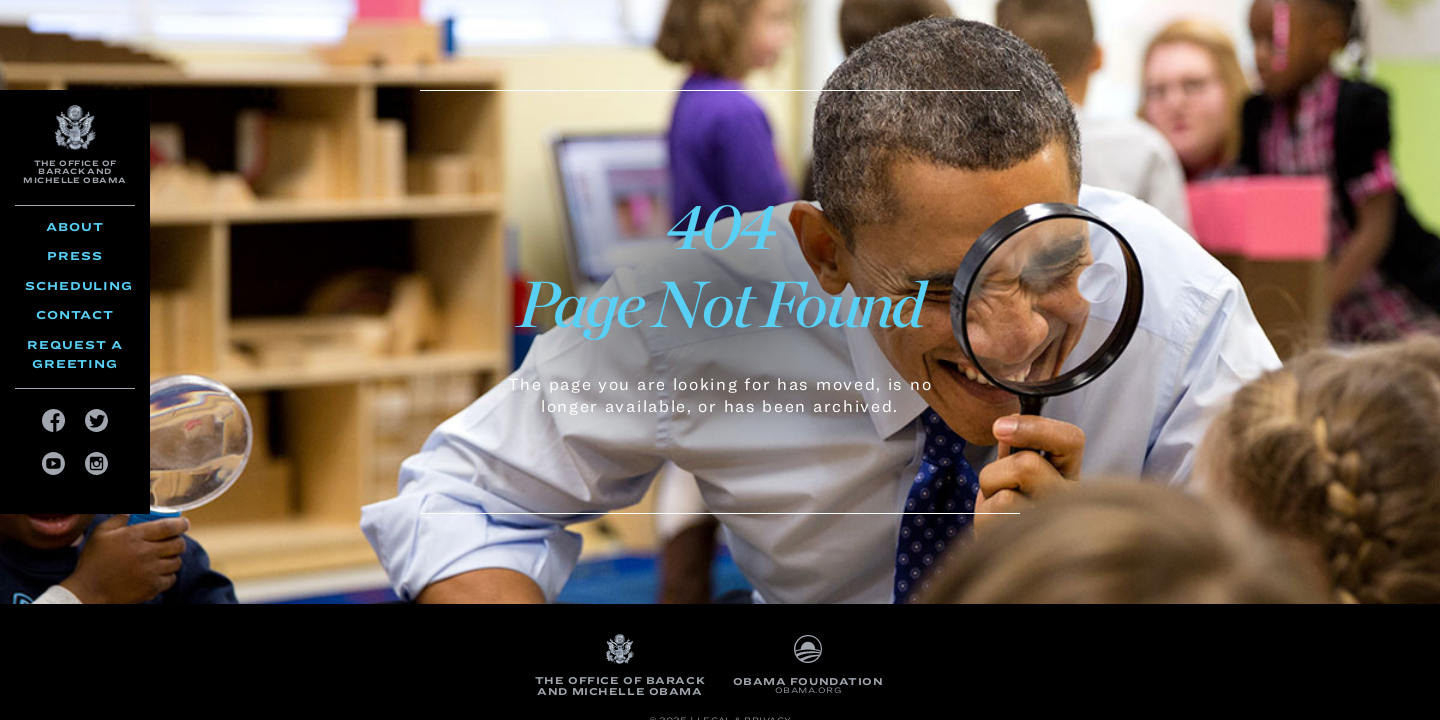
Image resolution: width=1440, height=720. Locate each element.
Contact (75, 314)
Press (75, 255)
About (75, 226)
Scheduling (79, 285)
